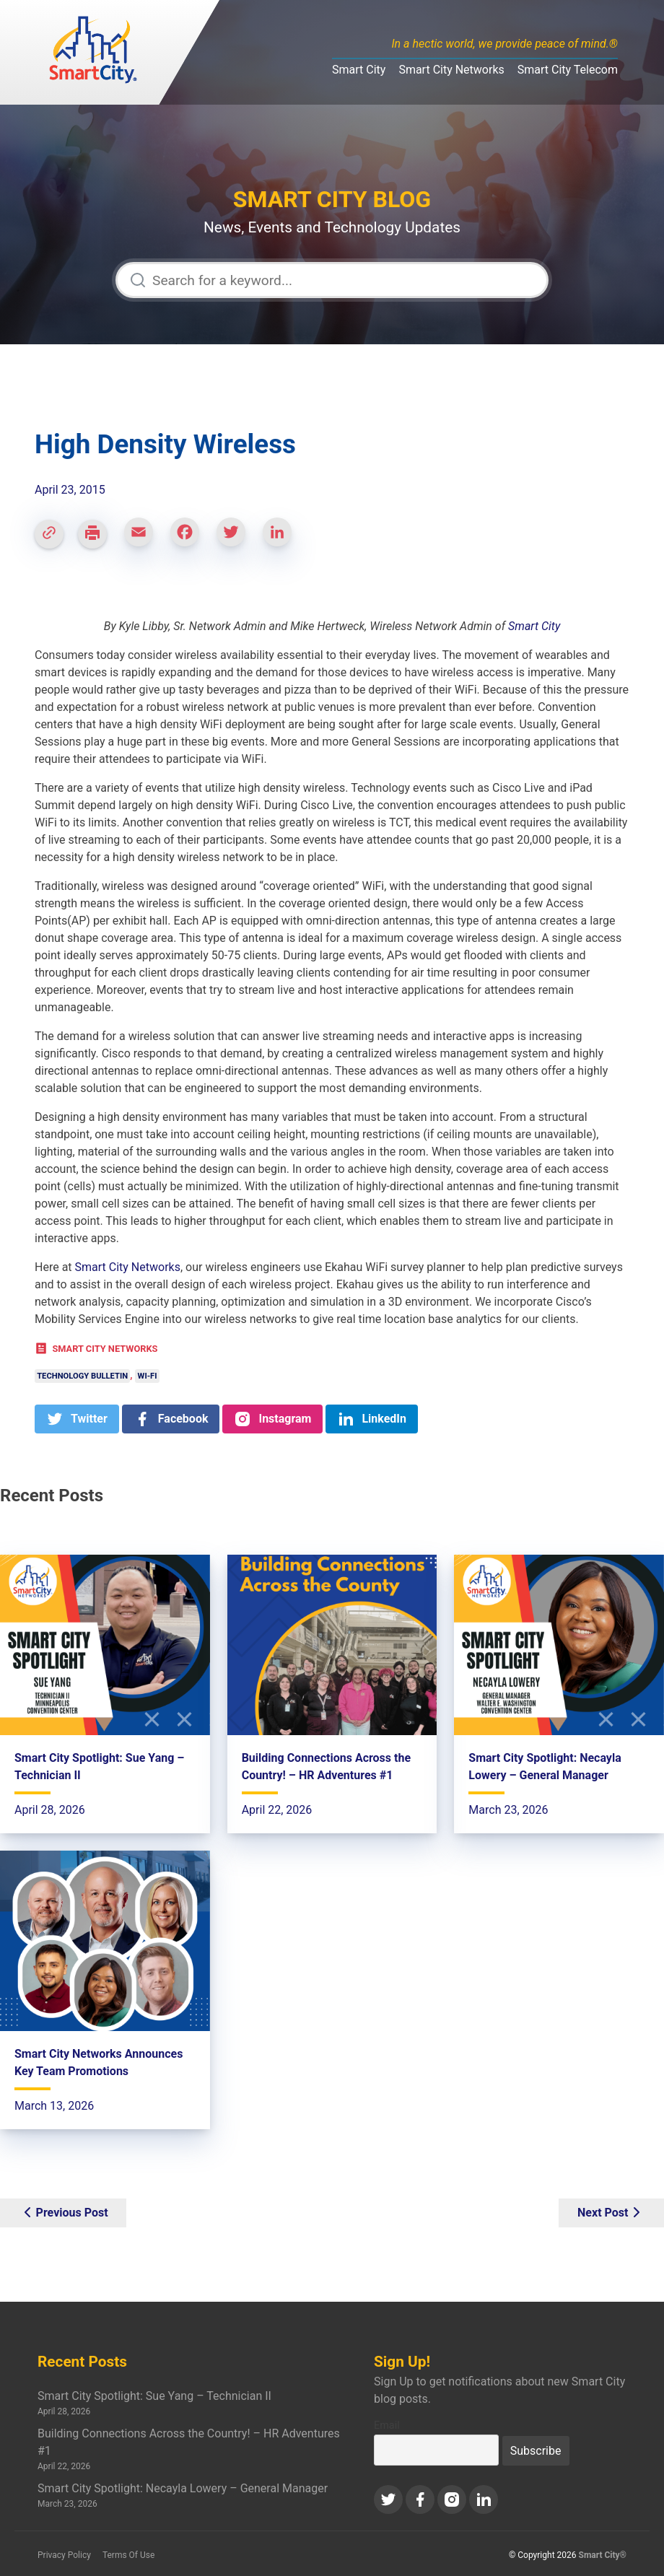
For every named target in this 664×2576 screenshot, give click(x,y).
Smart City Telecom (567, 70)
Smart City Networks (451, 70)
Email (387, 2425)
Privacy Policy (64, 2555)
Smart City (358, 70)
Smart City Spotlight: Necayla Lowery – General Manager (183, 2488)
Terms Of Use (128, 2555)
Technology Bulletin (82, 1376)
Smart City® (603, 2555)
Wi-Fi (147, 1376)
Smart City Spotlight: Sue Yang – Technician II (154, 2396)
